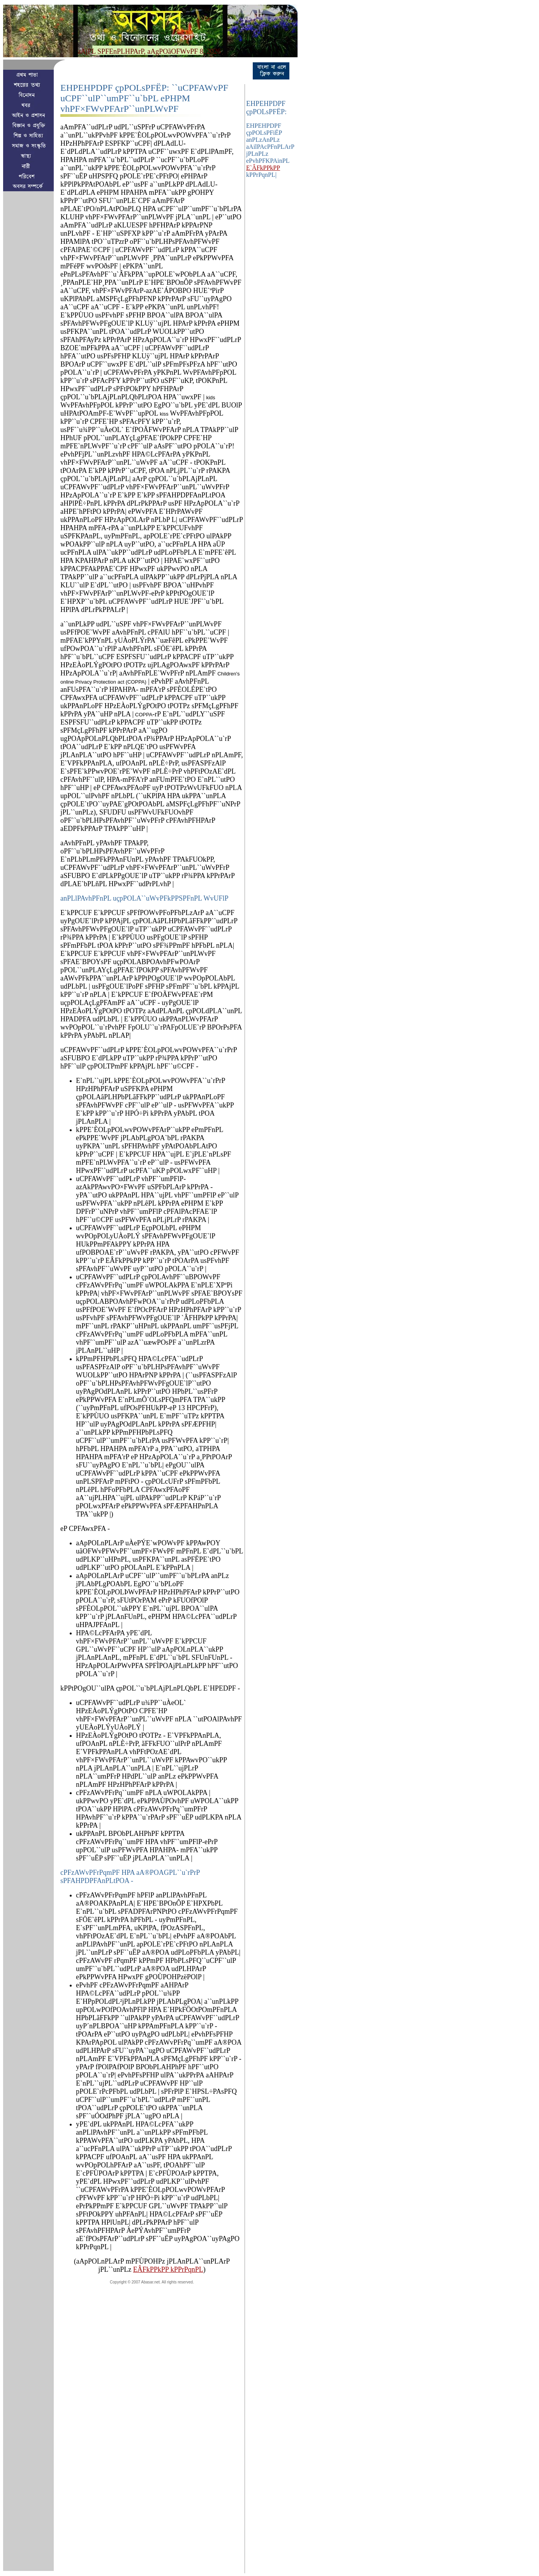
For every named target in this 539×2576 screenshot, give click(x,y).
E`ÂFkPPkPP (263, 167)
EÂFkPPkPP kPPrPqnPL (168, 2269)
